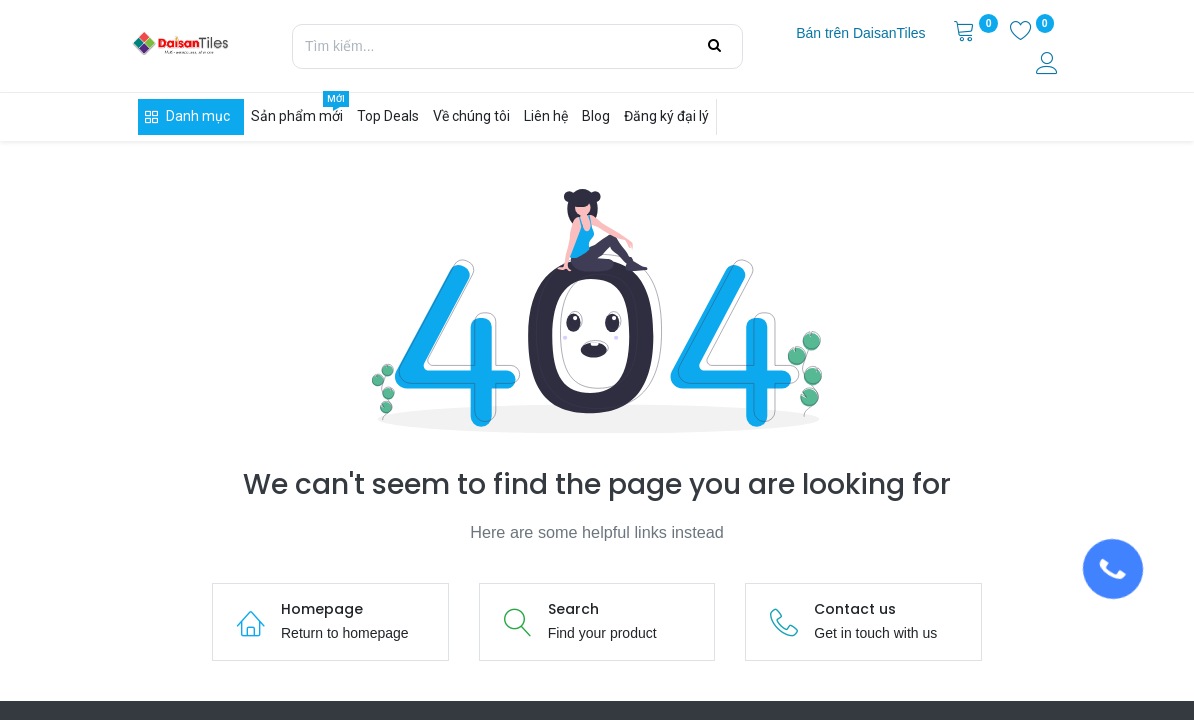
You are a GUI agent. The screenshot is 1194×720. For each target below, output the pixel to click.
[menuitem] (860, 34)
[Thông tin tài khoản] (1049, 66)
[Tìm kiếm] (714, 46)
